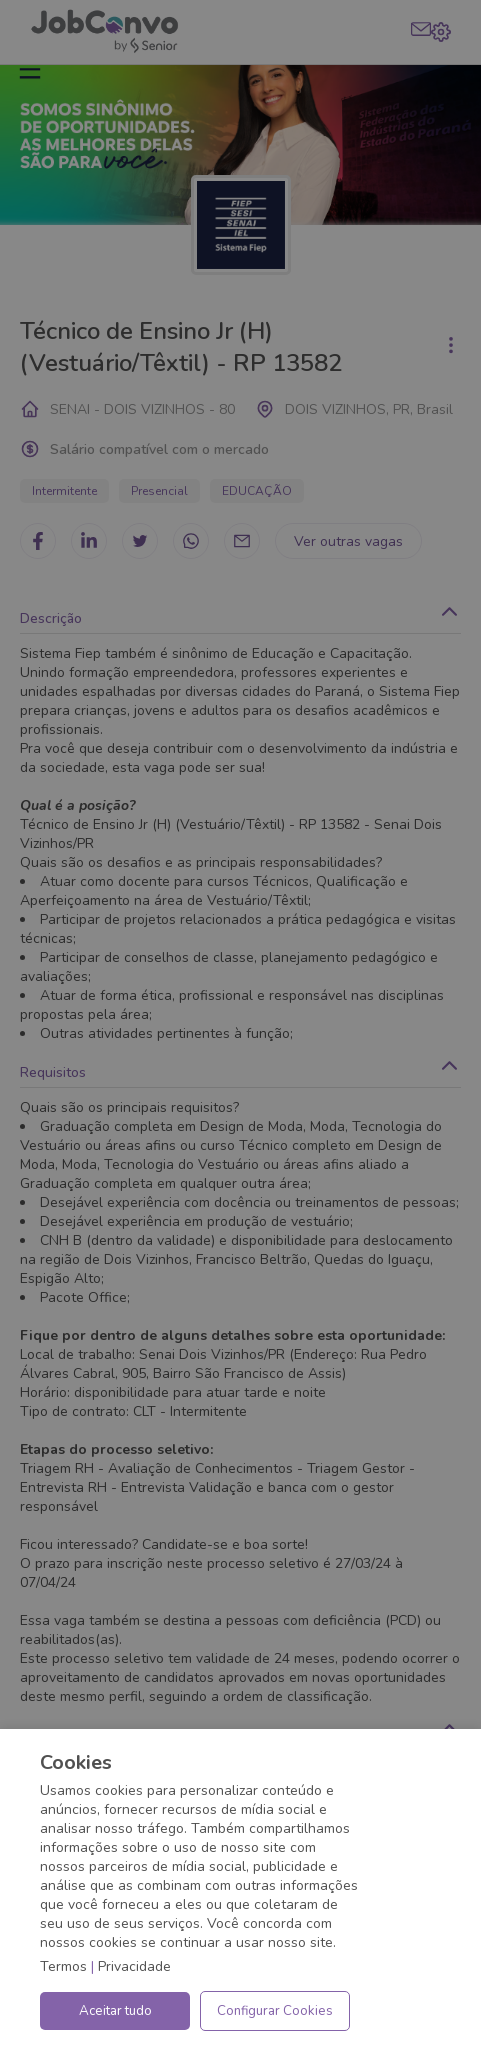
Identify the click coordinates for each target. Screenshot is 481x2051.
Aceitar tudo (115, 2011)
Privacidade (134, 1966)
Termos (63, 1966)
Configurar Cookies (275, 2011)
